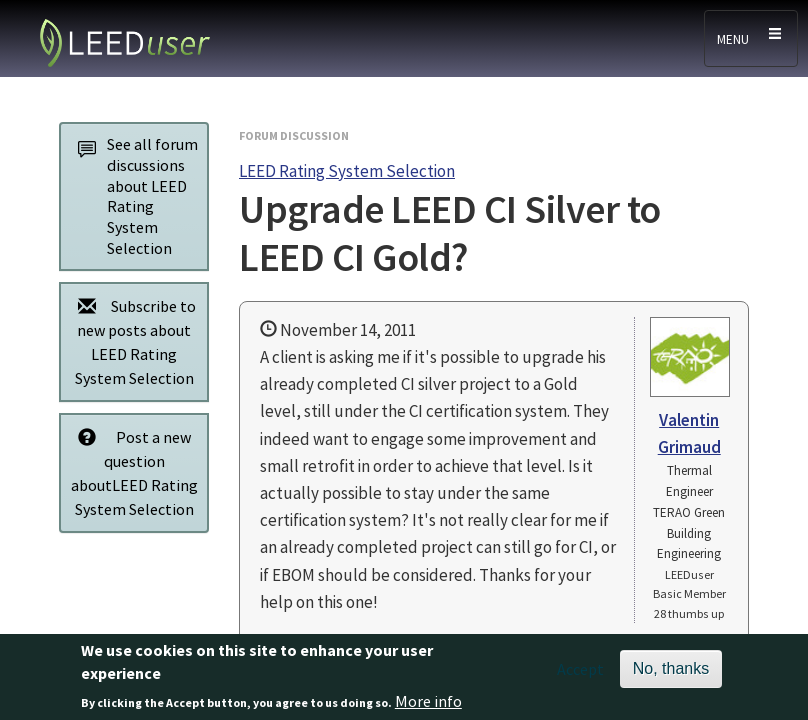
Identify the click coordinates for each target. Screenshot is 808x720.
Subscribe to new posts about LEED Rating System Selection (131, 341)
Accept (580, 675)
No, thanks (671, 674)
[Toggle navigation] (751, 38)
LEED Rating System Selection (347, 171)
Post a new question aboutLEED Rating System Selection (132, 472)
